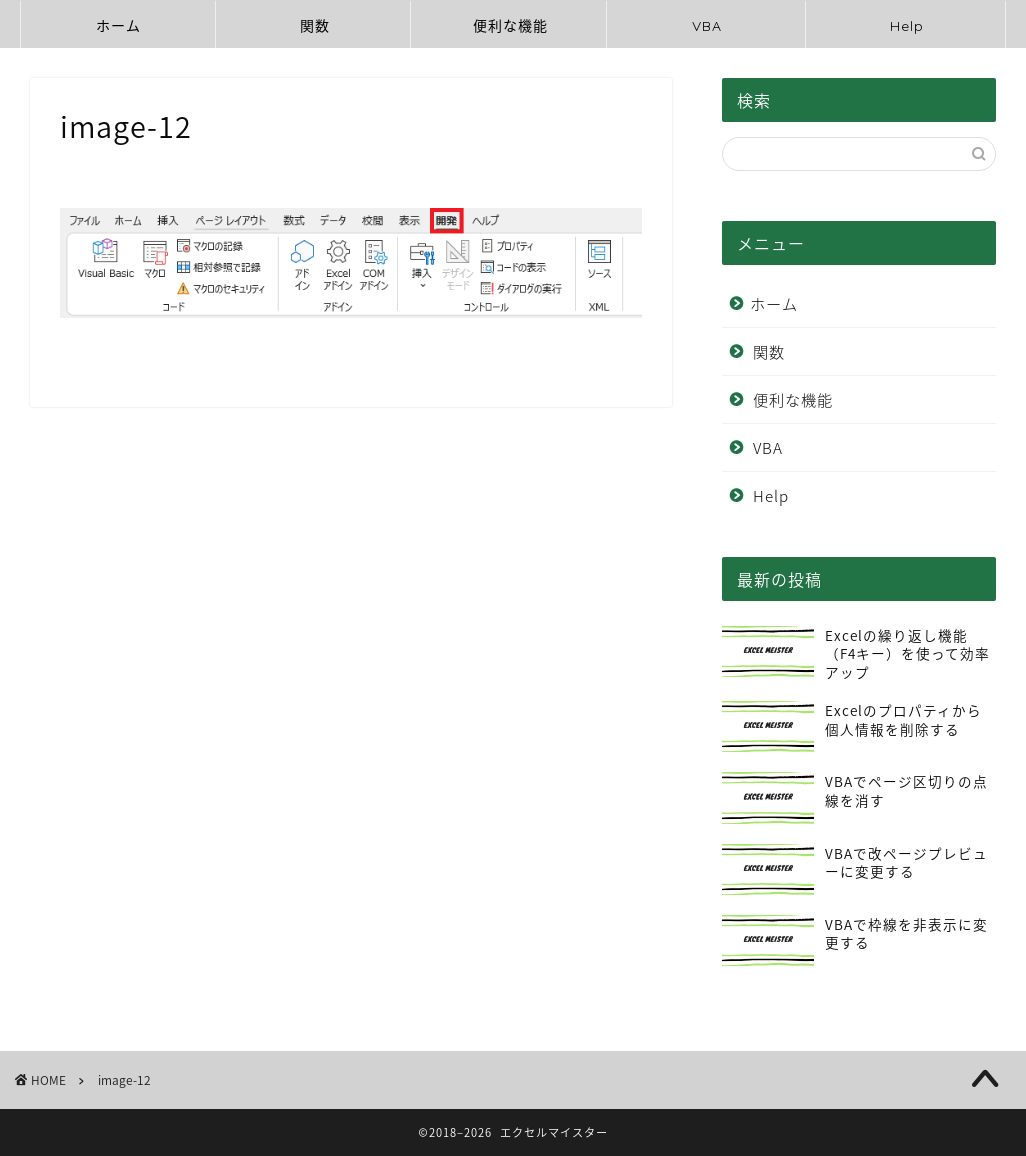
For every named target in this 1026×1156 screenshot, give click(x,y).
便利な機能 (510, 26)
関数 (315, 26)
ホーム (118, 26)
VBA (707, 26)
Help (907, 26)
